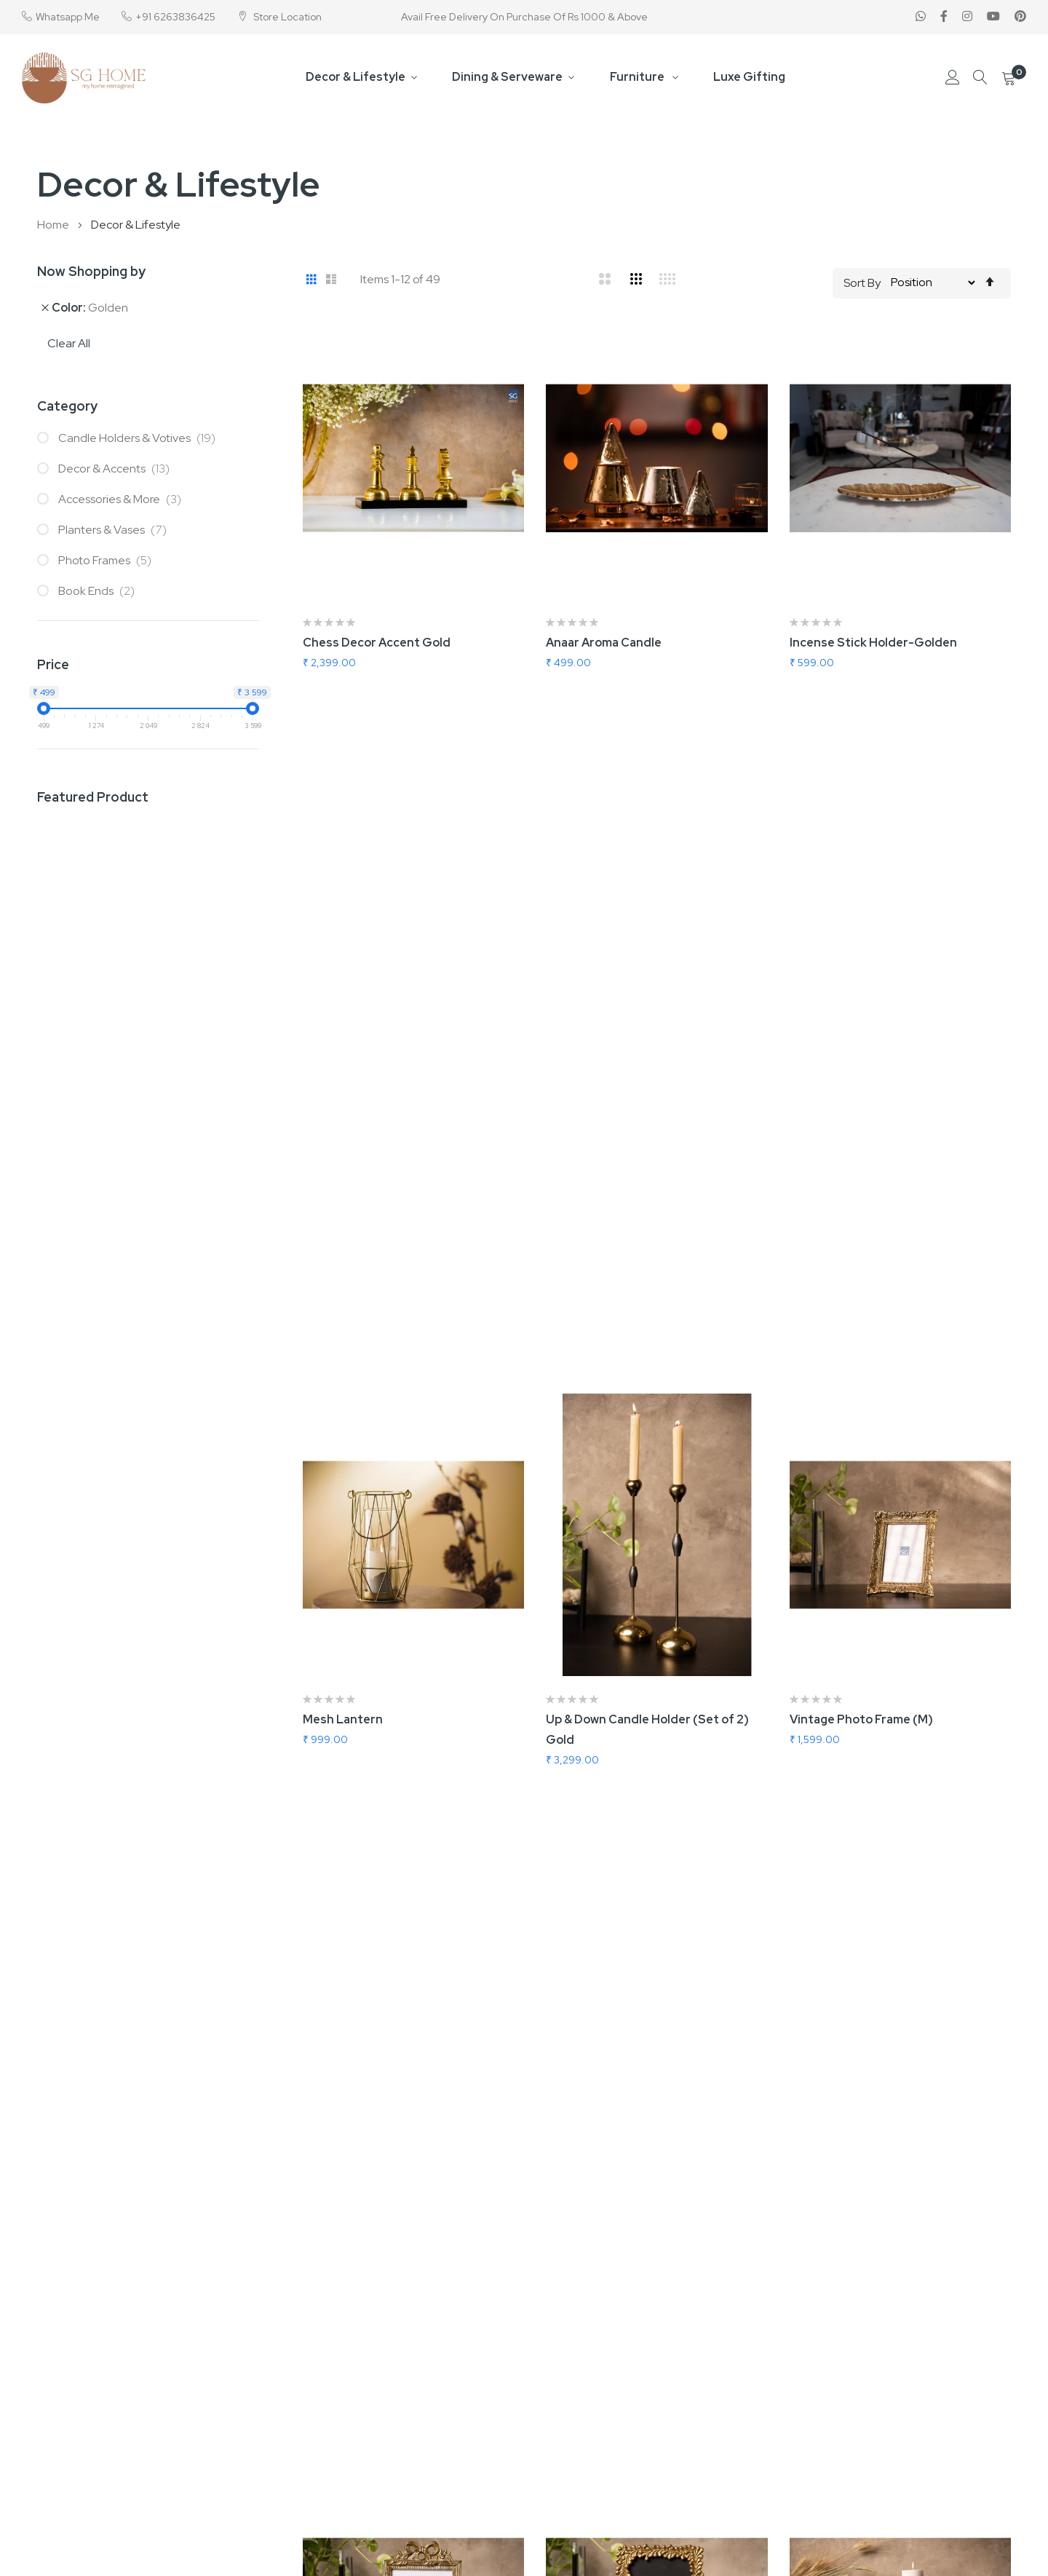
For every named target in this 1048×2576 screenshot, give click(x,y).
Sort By (862, 282)
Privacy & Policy (447, 2449)
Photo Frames (108, 560)
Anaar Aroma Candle (604, 642)
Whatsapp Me (68, 16)
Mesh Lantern (343, 1046)
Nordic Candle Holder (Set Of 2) (881, 1450)
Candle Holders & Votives (140, 438)
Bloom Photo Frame (601, 1450)
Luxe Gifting (749, 76)
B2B (648, 2377)
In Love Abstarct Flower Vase (385, 1855)
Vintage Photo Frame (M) (861, 1046)
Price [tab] (53, 664)
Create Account (961, 2401)
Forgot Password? (965, 2425)
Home (54, 224)
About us (431, 2401)
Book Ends (99, 590)
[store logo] (84, 77)
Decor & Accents (117, 468)
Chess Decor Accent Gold (376, 642)
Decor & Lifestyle (356, 76)
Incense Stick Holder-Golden (873, 642)
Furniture (638, 76)
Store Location (286, 16)
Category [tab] (67, 406)
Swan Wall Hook (833, 1855)
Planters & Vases (115, 529)
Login (934, 2377)
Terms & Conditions (458, 2425)
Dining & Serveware (508, 76)
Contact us (436, 2377)
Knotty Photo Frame (361, 1450)
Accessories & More (123, 499)
